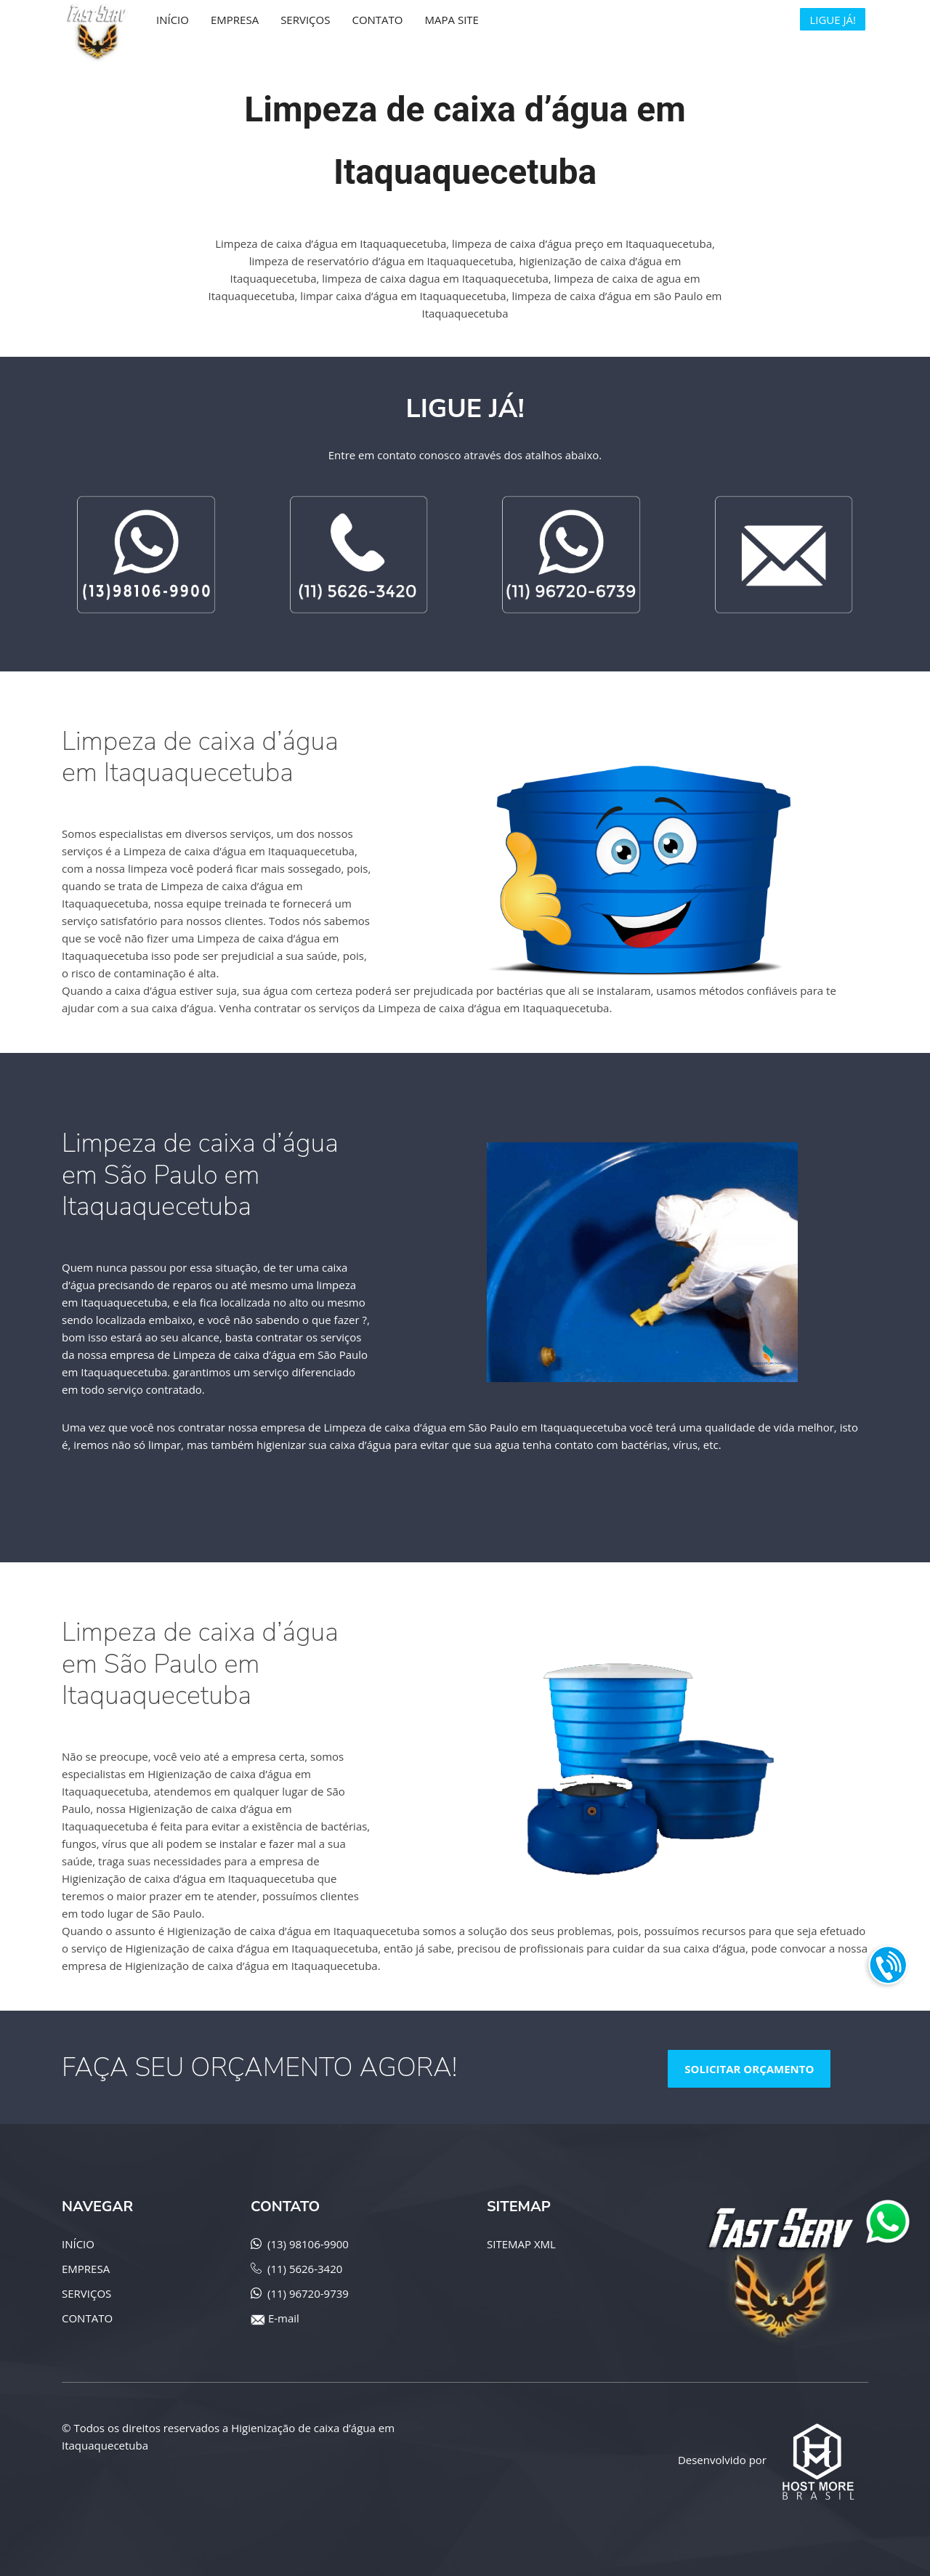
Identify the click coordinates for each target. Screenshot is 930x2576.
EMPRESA (86, 2268)
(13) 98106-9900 (308, 2244)
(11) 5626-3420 (304, 2268)
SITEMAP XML (521, 2244)
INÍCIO (78, 2244)
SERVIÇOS (86, 2293)
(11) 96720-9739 (308, 2293)
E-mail (283, 2318)
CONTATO (87, 2318)
